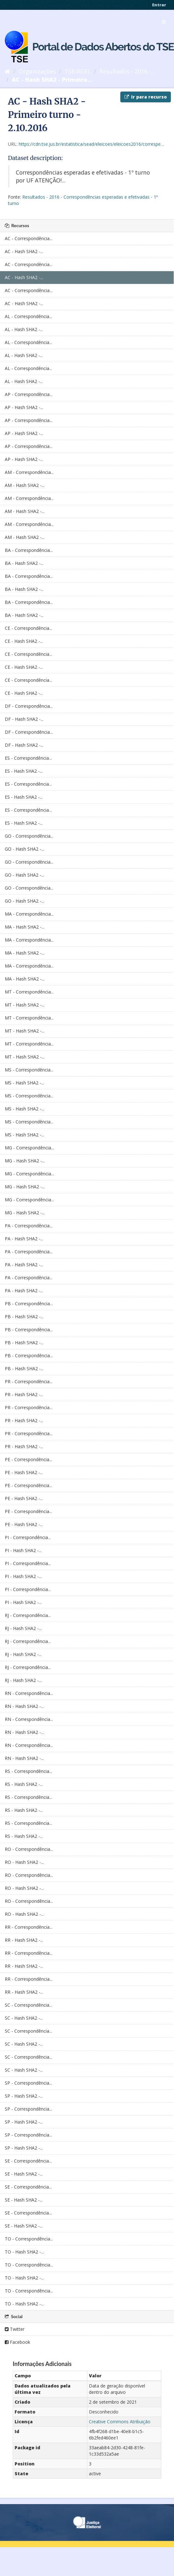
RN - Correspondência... (29, 1693)
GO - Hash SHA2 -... (24, 849)
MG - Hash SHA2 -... (25, 1161)
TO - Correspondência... (29, 2239)
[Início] (7, 71)
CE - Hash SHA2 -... (24, 641)
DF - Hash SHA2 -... (24, 719)
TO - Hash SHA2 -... (24, 2252)
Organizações (37, 71)
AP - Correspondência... (28, 394)
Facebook (17, 2342)
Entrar (159, 5)
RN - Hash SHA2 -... (24, 1706)
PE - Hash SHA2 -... (24, 1472)
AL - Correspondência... (28, 316)
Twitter (14, 2329)
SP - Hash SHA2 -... (24, 2096)
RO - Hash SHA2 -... (24, 1862)
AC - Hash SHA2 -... (24, 251)
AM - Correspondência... (29, 472)
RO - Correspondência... (29, 1849)
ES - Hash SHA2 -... (24, 771)
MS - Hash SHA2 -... (24, 1083)
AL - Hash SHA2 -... (24, 329)
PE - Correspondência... (28, 1459)
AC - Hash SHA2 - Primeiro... (52, 79)
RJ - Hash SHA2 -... (23, 1628)
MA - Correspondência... (29, 914)
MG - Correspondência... (29, 1148)
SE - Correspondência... (28, 2161)
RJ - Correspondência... (28, 1615)
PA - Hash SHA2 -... (24, 1239)
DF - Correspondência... (29, 706)
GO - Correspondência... (29, 836)
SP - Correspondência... (28, 2083)
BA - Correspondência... (29, 550)
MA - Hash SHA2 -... (24, 927)
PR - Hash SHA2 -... (24, 1394)
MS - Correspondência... (29, 1070)
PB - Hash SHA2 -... (24, 1317)
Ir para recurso (145, 97)
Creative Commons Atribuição (120, 2422)
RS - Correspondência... (28, 1771)
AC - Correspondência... (28, 238)
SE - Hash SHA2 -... (24, 2174)
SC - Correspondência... (28, 2005)
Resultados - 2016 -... (127, 71)
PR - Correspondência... (28, 1381)
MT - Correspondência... (29, 992)
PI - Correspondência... (28, 1537)
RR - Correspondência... (28, 1927)
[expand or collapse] (163, 22)
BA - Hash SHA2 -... (24, 563)
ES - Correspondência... (28, 758)
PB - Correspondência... (29, 1304)
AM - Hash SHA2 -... (24, 485)
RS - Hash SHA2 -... (24, 1784)
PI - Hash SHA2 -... (23, 1550)
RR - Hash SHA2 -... (24, 1940)
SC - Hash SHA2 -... (24, 2018)
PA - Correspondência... (28, 1226)
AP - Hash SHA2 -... (24, 407)
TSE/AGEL (77, 71)
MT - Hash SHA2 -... (24, 1005)
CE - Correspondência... (28, 628)
